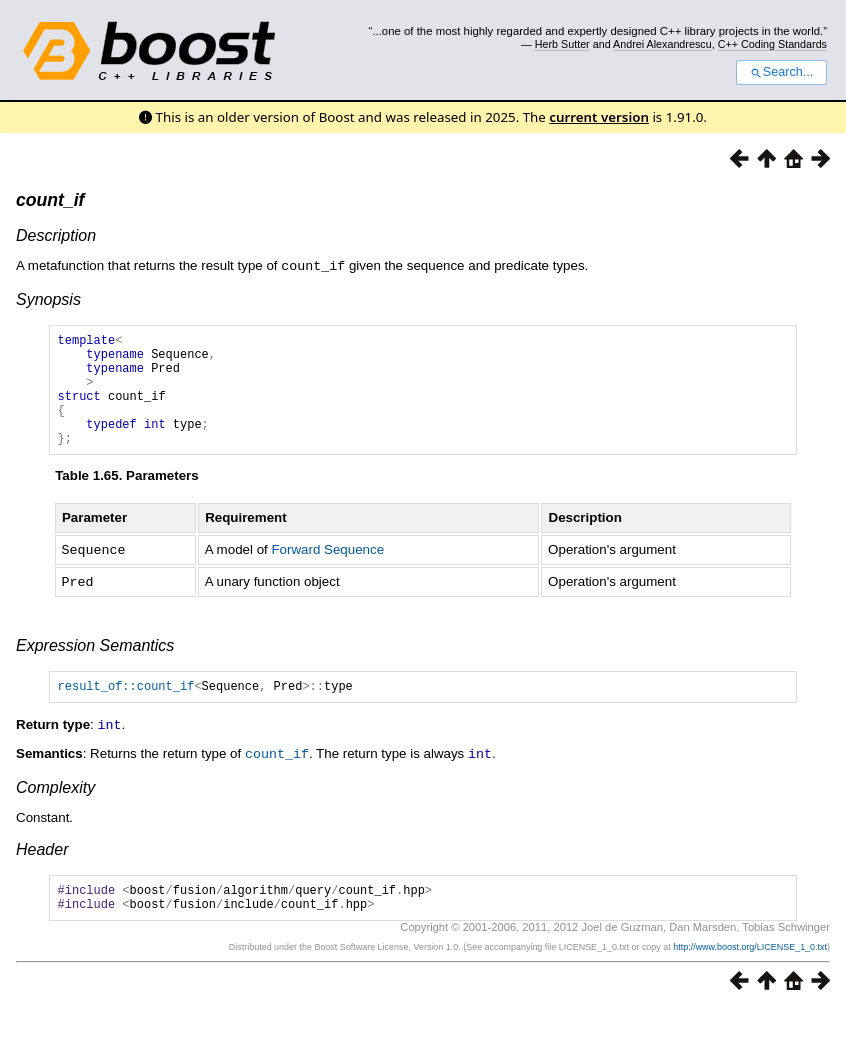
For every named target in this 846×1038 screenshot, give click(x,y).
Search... (781, 72)
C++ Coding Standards (772, 44)
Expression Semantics (95, 666)
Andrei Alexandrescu (662, 44)
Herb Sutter (562, 44)
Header (42, 871)
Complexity (55, 809)
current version (599, 117)
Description (56, 235)
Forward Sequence (327, 572)
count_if (50, 200)
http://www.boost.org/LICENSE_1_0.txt (750, 975)
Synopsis (48, 298)
